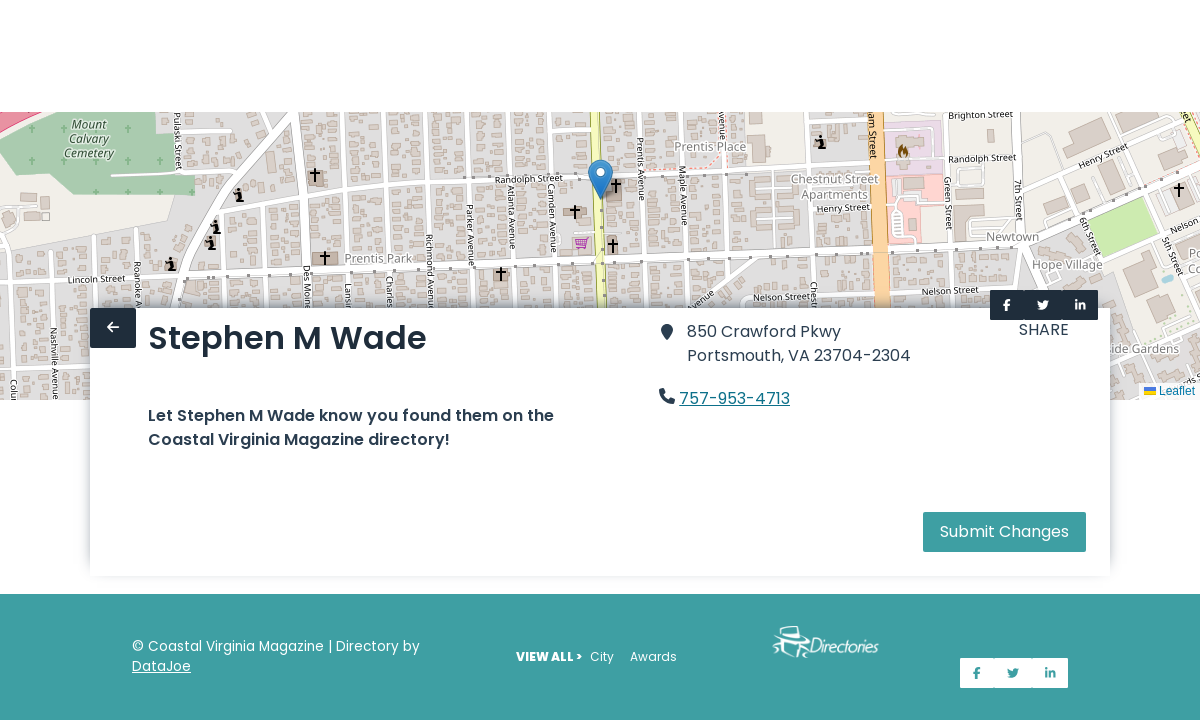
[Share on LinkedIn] (1080, 305)
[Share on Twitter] (1043, 305)
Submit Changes (1004, 531)
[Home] (12, 56)
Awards (653, 656)
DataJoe (161, 666)
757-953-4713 (734, 398)
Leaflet (1169, 391)
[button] (600, 179)
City (602, 656)
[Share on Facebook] (1007, 305)
